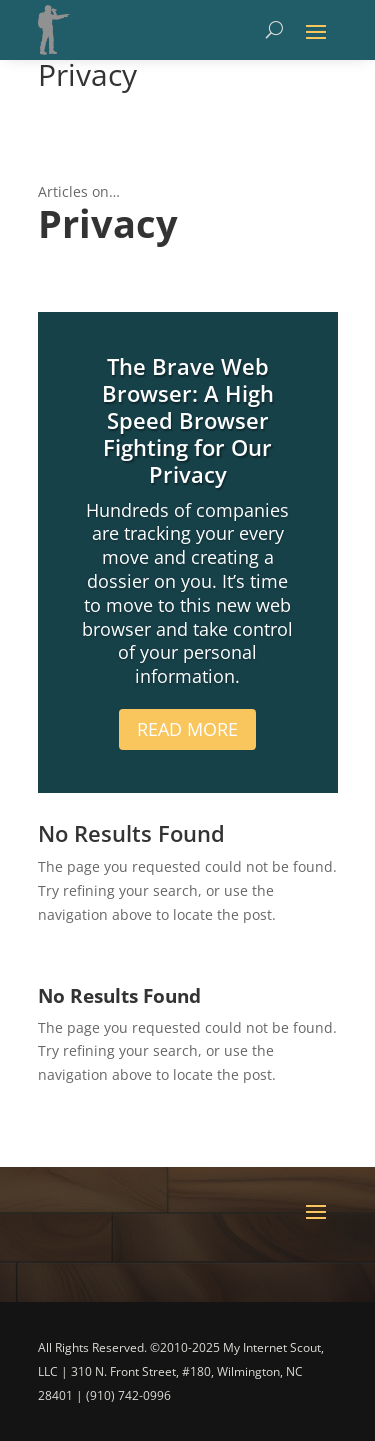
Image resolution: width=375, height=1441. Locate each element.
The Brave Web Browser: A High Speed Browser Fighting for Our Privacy (188, 420)
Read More (187, 729)
